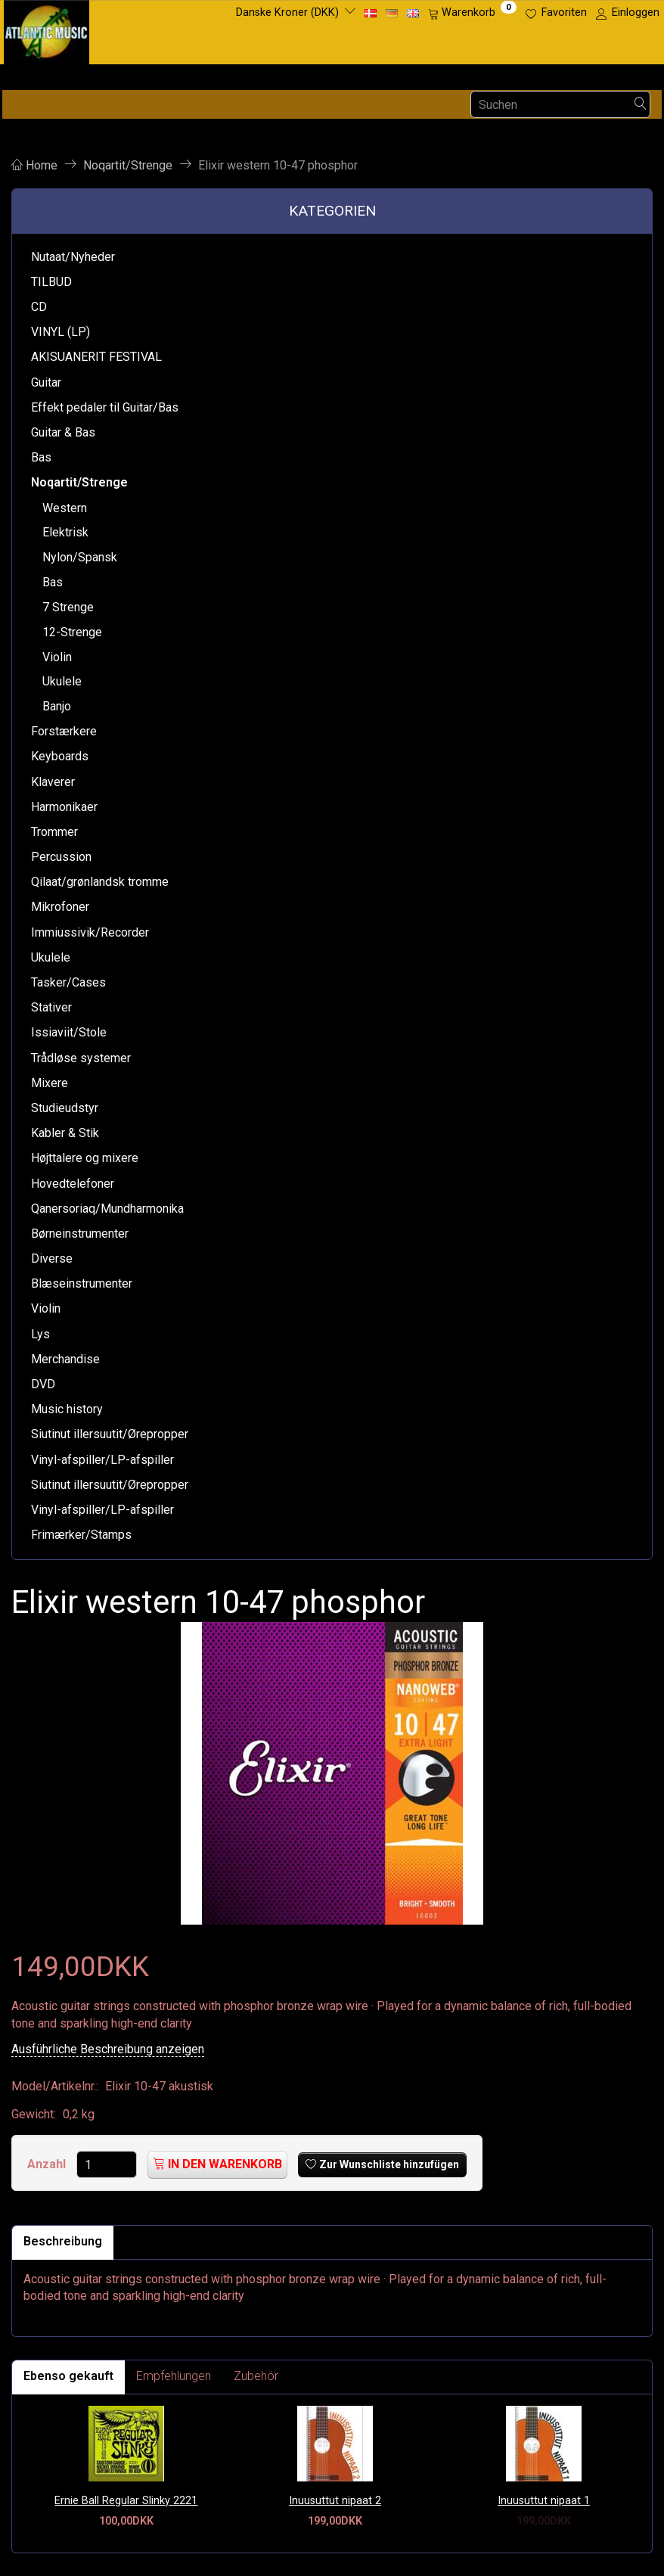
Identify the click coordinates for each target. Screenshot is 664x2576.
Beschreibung (62, 2241)
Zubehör (256, 2376)
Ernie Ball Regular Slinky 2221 (125, 2500)
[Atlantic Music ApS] (46, 29)
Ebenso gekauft (68, 2376)
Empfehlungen (173, 2376)
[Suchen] (641, 104)
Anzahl (48, 2164)
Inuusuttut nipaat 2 (335, 2500)
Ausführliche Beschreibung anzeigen (107, 2049)
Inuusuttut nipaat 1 (544, 2500)
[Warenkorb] (472, 13)
